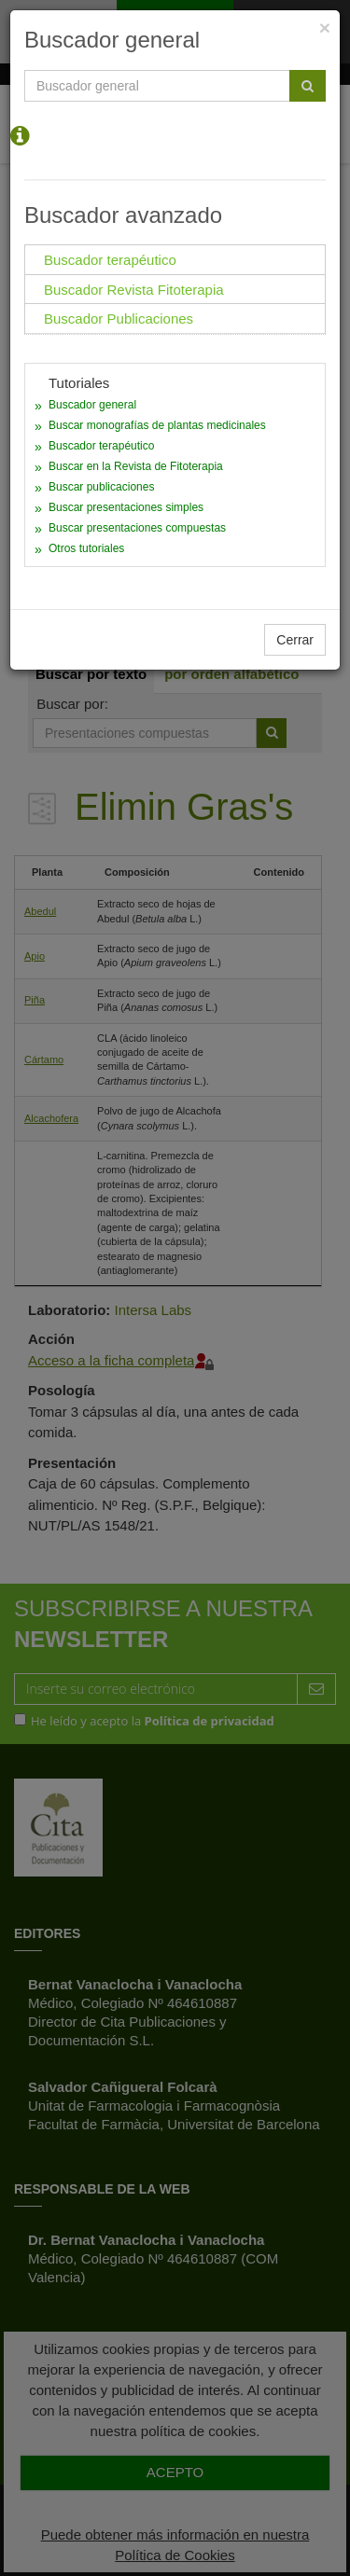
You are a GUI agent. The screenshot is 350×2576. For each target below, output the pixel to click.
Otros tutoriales (86, 548)
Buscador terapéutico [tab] (110, 260)
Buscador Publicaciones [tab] (118, 318)
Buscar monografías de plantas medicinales (157, 425)
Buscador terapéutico (101, 445)
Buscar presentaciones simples (126, 507)
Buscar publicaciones (101, 486)
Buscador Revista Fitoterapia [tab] (134, 290)
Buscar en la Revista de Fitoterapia (136, 466)
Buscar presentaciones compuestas (137, 527)
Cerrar (295, 639)
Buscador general (92, 404)
